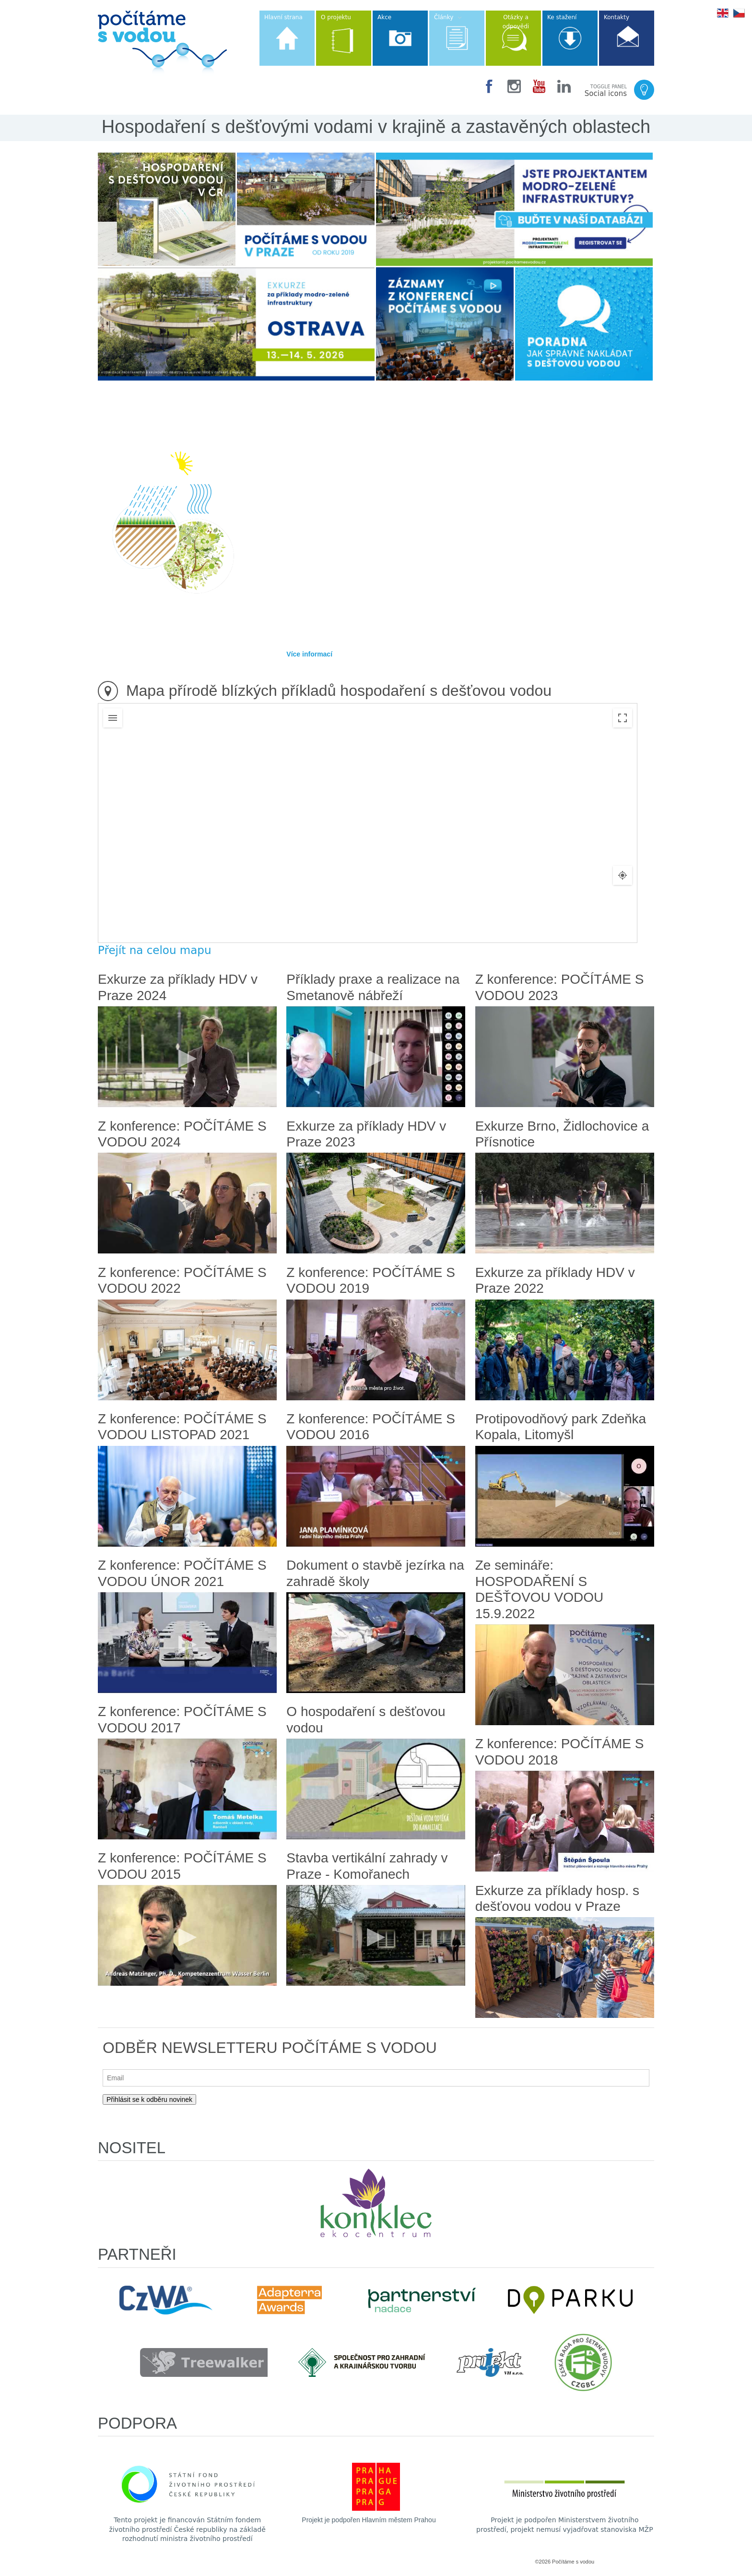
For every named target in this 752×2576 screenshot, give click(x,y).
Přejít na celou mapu (154, 950)
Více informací (309, 654)
